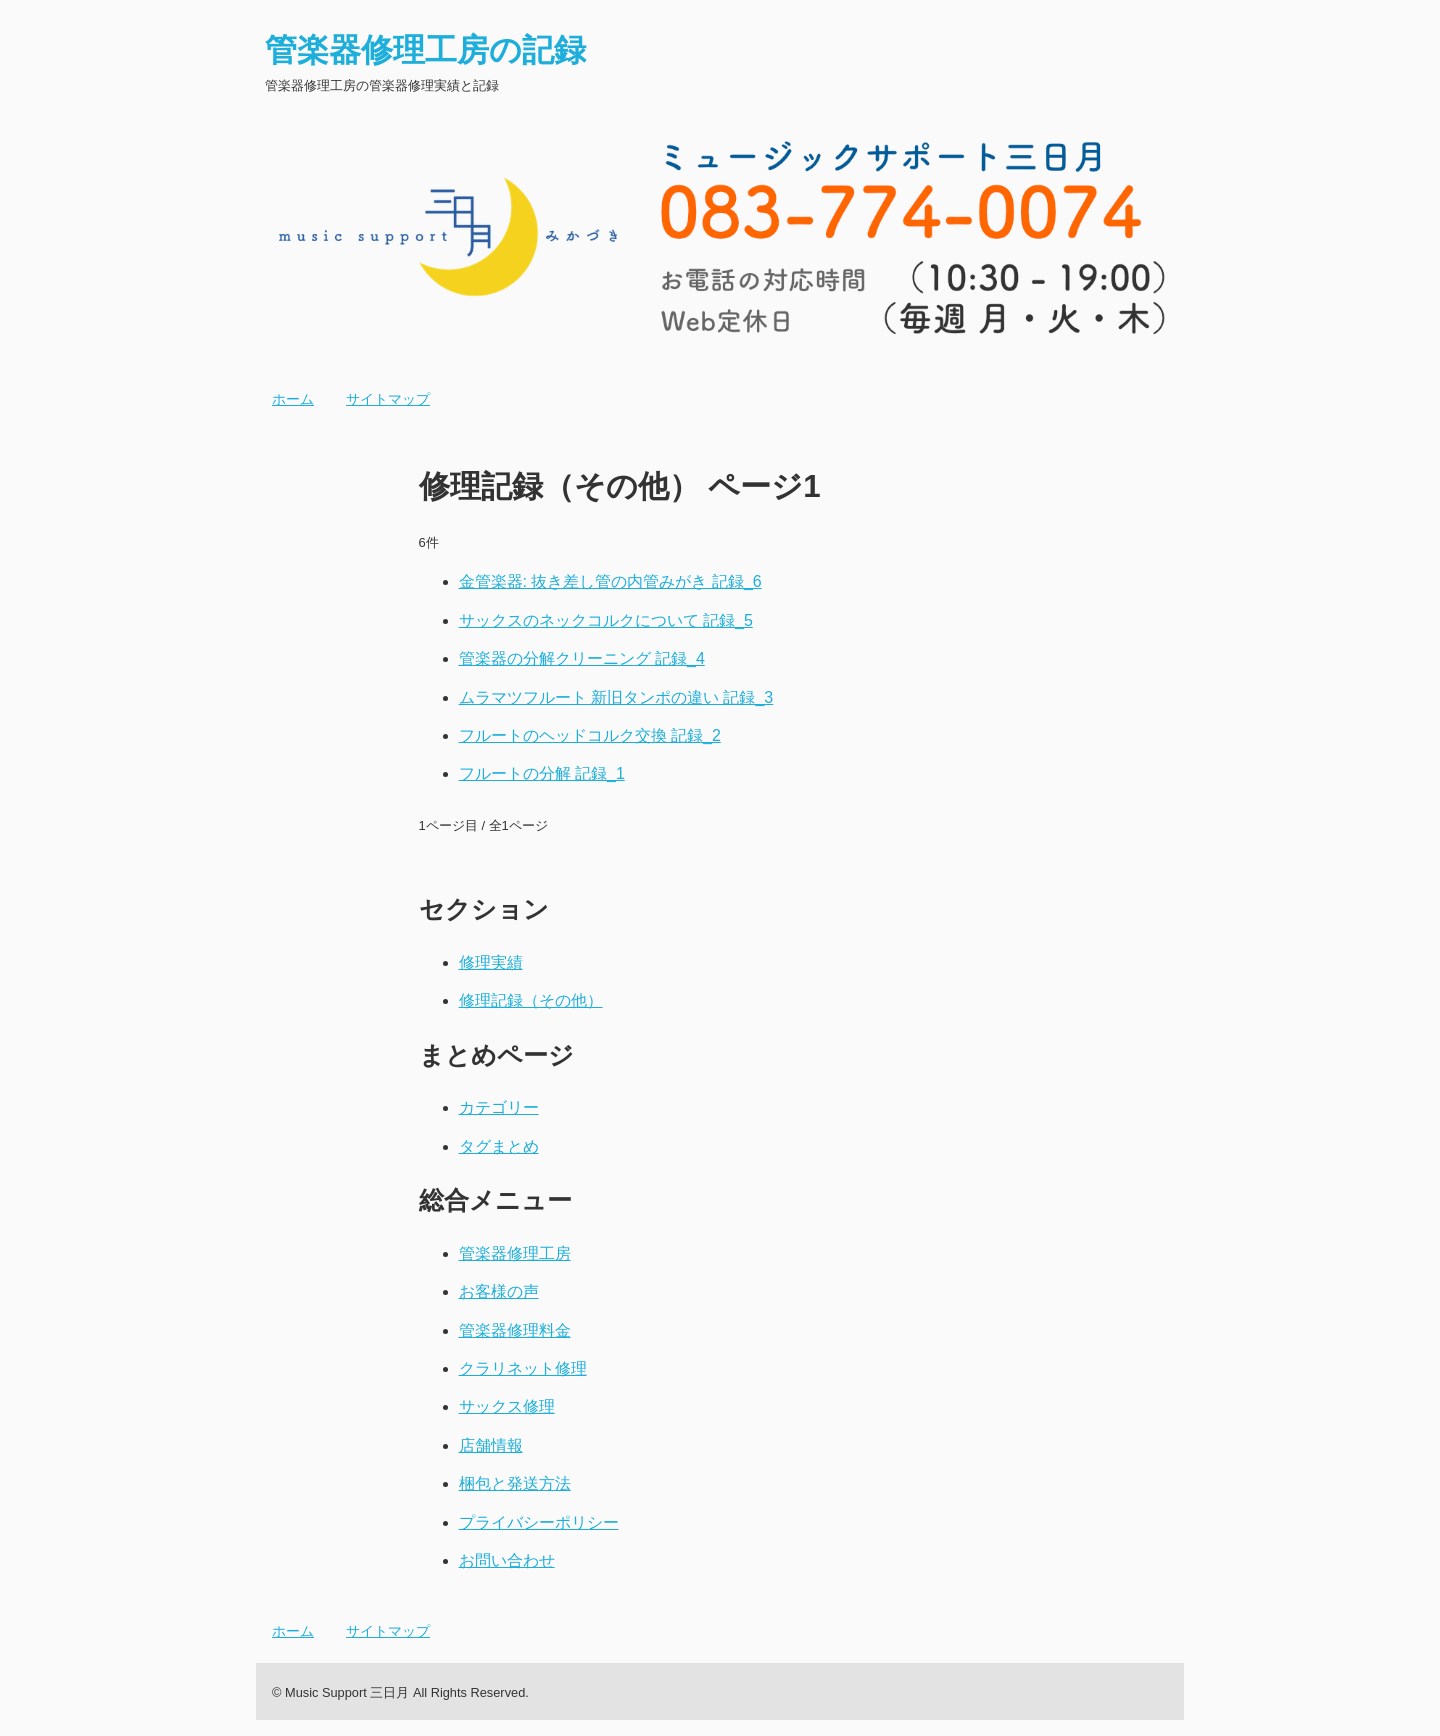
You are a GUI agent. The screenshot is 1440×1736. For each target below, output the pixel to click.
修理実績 (491, 962)
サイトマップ (388, 399)
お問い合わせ (507, 1560)
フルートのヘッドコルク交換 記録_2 (590, 735)
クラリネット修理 (523, 1368)
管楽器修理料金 (515, 1330)
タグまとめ (499, 1146)
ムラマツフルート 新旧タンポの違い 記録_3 (616, 697)
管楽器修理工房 (515, 1253)
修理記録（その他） (531, 1000)
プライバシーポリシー (539, 1522)
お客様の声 (499, 1291)
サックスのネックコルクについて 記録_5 (606, 620)
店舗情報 (491, 1445)
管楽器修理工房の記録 (425, 50)
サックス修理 (507, 1406)
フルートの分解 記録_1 (542, 773)
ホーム (293, 399)
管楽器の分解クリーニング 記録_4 (582, 658)
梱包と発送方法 (515, 1483)
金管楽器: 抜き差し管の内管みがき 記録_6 (610, 581)
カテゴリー (499, 1107)
